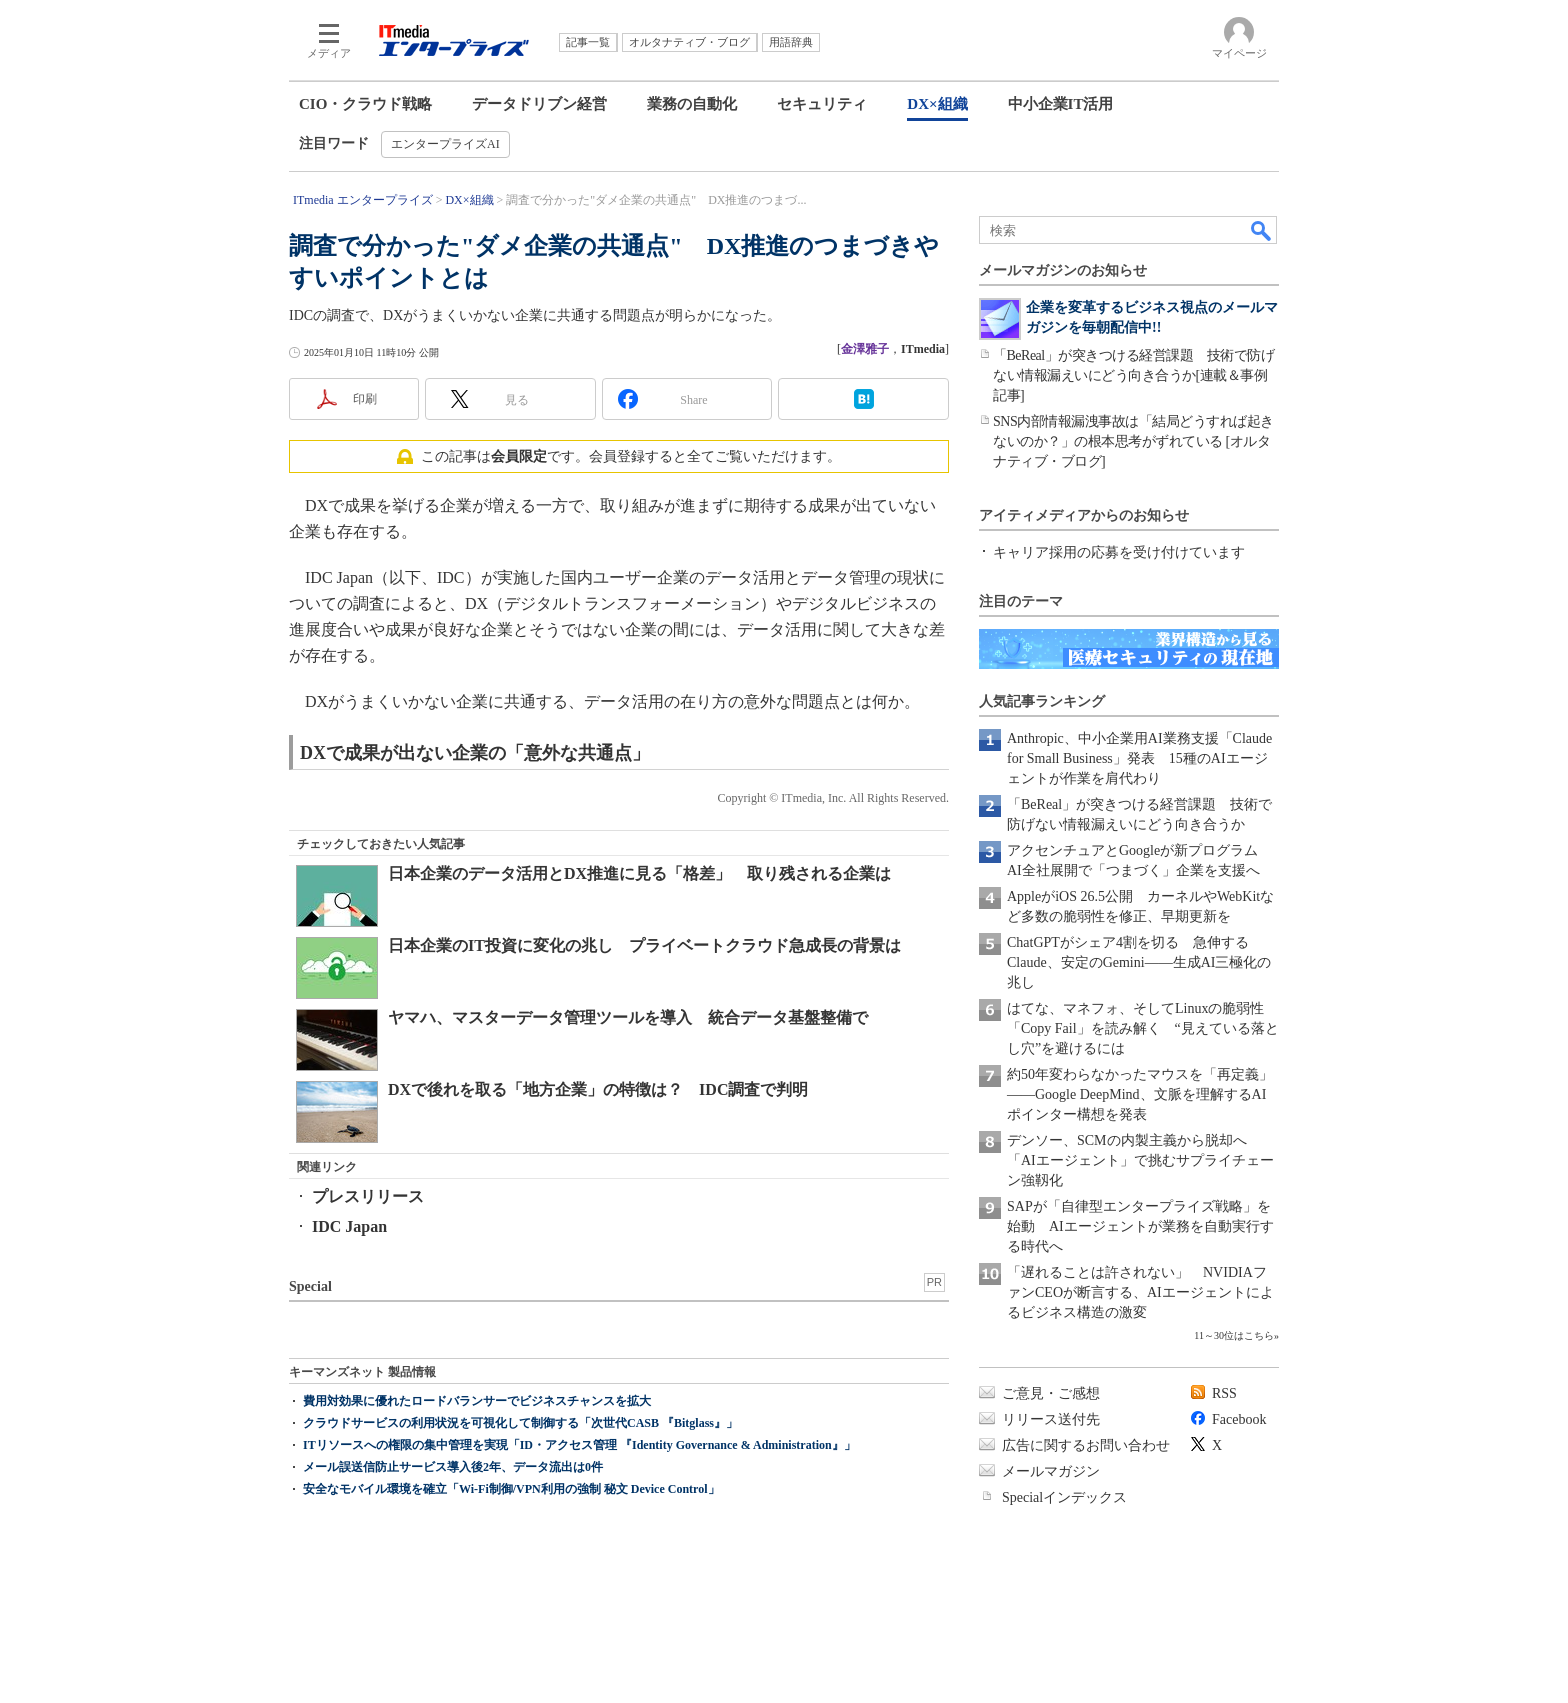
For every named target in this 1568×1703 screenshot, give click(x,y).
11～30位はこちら (1234, 1335)
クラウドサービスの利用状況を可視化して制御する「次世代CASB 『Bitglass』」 (520, 1423)
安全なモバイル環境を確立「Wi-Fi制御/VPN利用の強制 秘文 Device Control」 (511, 1489)
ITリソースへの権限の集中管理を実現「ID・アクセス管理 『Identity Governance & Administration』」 (579, 1445)
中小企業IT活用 (1061, 104)
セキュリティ (822, 104)
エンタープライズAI (445, 144)
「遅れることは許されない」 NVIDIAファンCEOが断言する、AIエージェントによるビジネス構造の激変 (1140, 1292)
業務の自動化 (692, 104)
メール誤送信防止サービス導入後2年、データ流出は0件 (453, 1467)
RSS (1224, 1393)
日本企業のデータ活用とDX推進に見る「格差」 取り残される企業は (639, 873)
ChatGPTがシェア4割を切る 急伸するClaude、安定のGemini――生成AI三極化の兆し (1139, 962)
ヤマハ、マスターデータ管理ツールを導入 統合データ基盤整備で (628, 1017)
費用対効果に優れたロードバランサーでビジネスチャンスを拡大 (477, 1401)
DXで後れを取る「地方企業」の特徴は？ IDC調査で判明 (598, 1089)
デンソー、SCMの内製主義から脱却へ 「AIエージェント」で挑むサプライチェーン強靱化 (1140, 1160)
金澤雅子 (865, 349)
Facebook (1239, 1419)
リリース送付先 (1051, 1419)
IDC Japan (349, 1226)
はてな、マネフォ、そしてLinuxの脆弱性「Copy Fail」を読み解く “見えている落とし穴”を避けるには (1143, 1028)
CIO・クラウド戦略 (365, 104)
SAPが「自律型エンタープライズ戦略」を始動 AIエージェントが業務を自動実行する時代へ (1140, 1226)
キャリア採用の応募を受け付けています (1119, 552)
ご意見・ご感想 (1051, 1393)
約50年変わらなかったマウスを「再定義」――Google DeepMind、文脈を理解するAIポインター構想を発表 (1140, 1094)
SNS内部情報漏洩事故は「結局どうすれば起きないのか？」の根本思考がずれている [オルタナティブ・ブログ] (1133, 441)
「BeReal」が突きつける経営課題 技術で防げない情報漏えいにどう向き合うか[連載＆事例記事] (1133, 375)
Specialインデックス (1064, 1497)
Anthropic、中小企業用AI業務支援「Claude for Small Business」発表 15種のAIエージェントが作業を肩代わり (1139, 758)
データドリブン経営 (539, 104)
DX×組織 (937, 104)
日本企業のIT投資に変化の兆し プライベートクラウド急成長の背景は (644, 945)
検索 (1262, 230)
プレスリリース (368, 1196)
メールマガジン (1051, 1471)
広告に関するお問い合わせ (1086, 1445)
